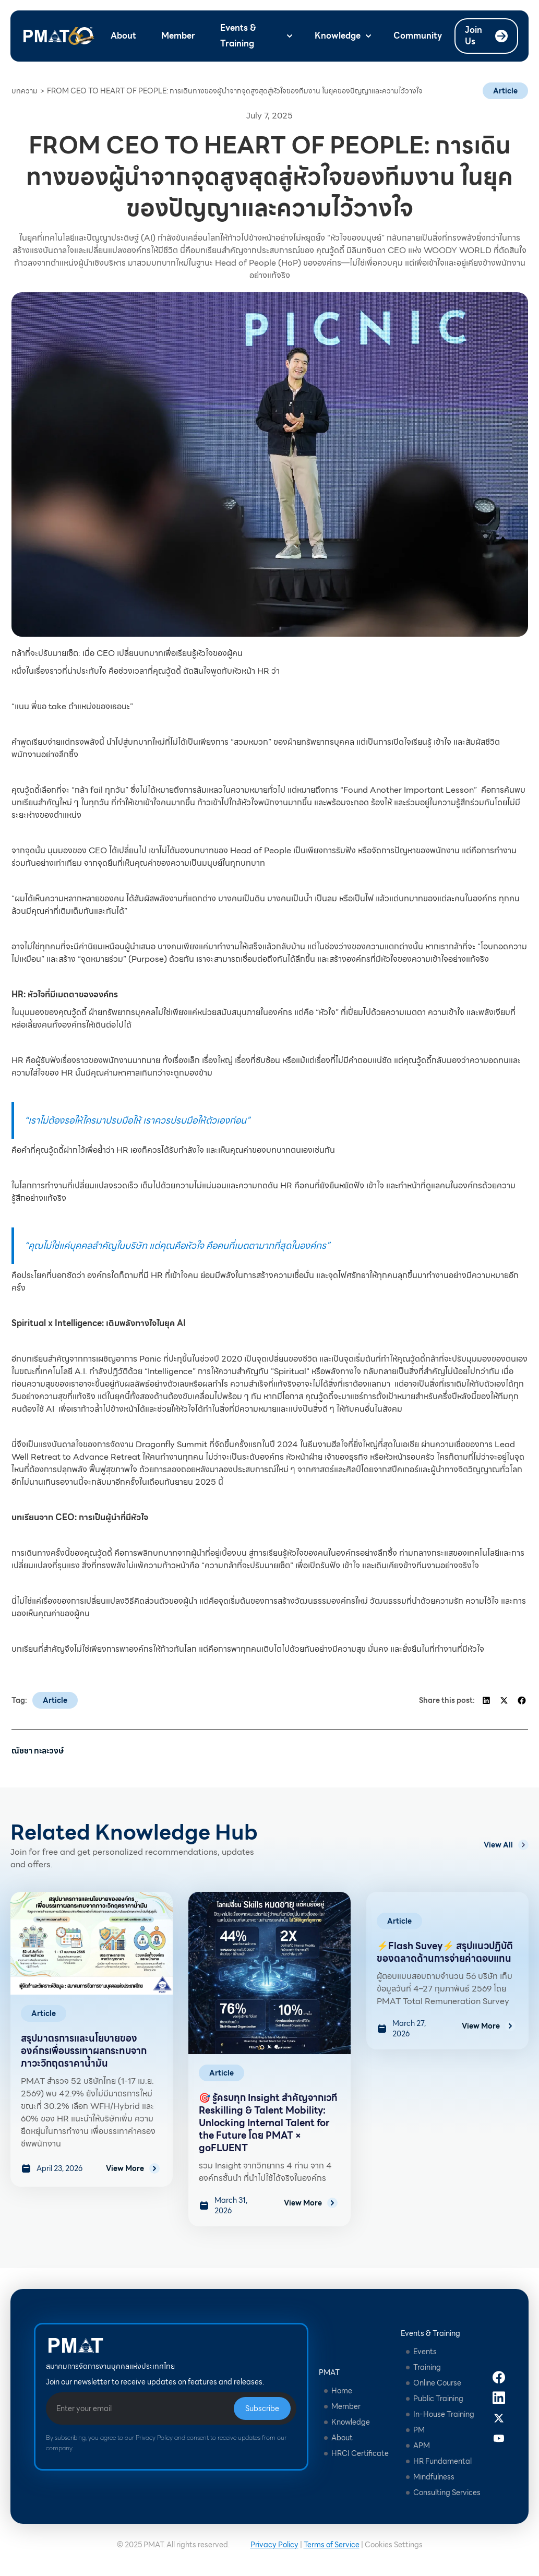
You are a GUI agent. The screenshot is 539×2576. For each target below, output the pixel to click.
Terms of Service (332, 2544)
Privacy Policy (274, 2544)
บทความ (24, 91)
